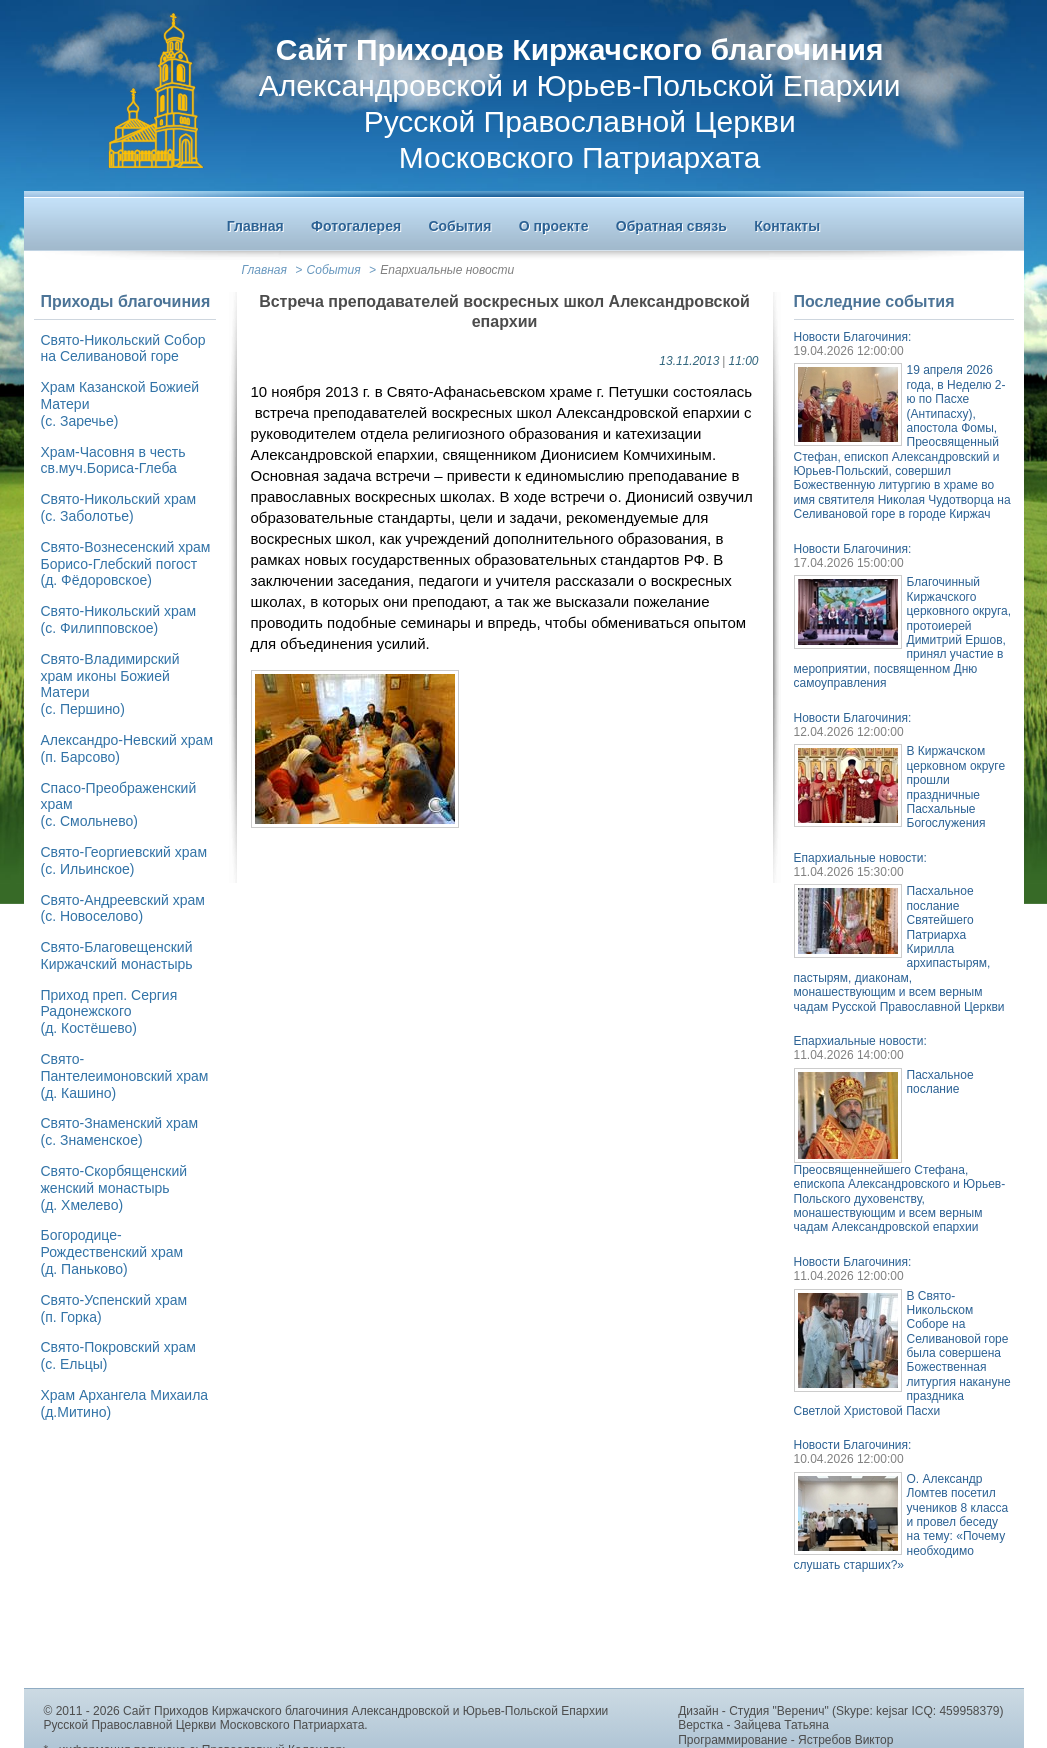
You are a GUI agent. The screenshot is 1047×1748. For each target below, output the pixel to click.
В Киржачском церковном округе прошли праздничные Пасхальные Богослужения (956, 787)
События (334, 270)
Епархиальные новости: (860, 858)
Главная (264, 270)
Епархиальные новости (447, 270)
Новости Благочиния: (853, 337)
